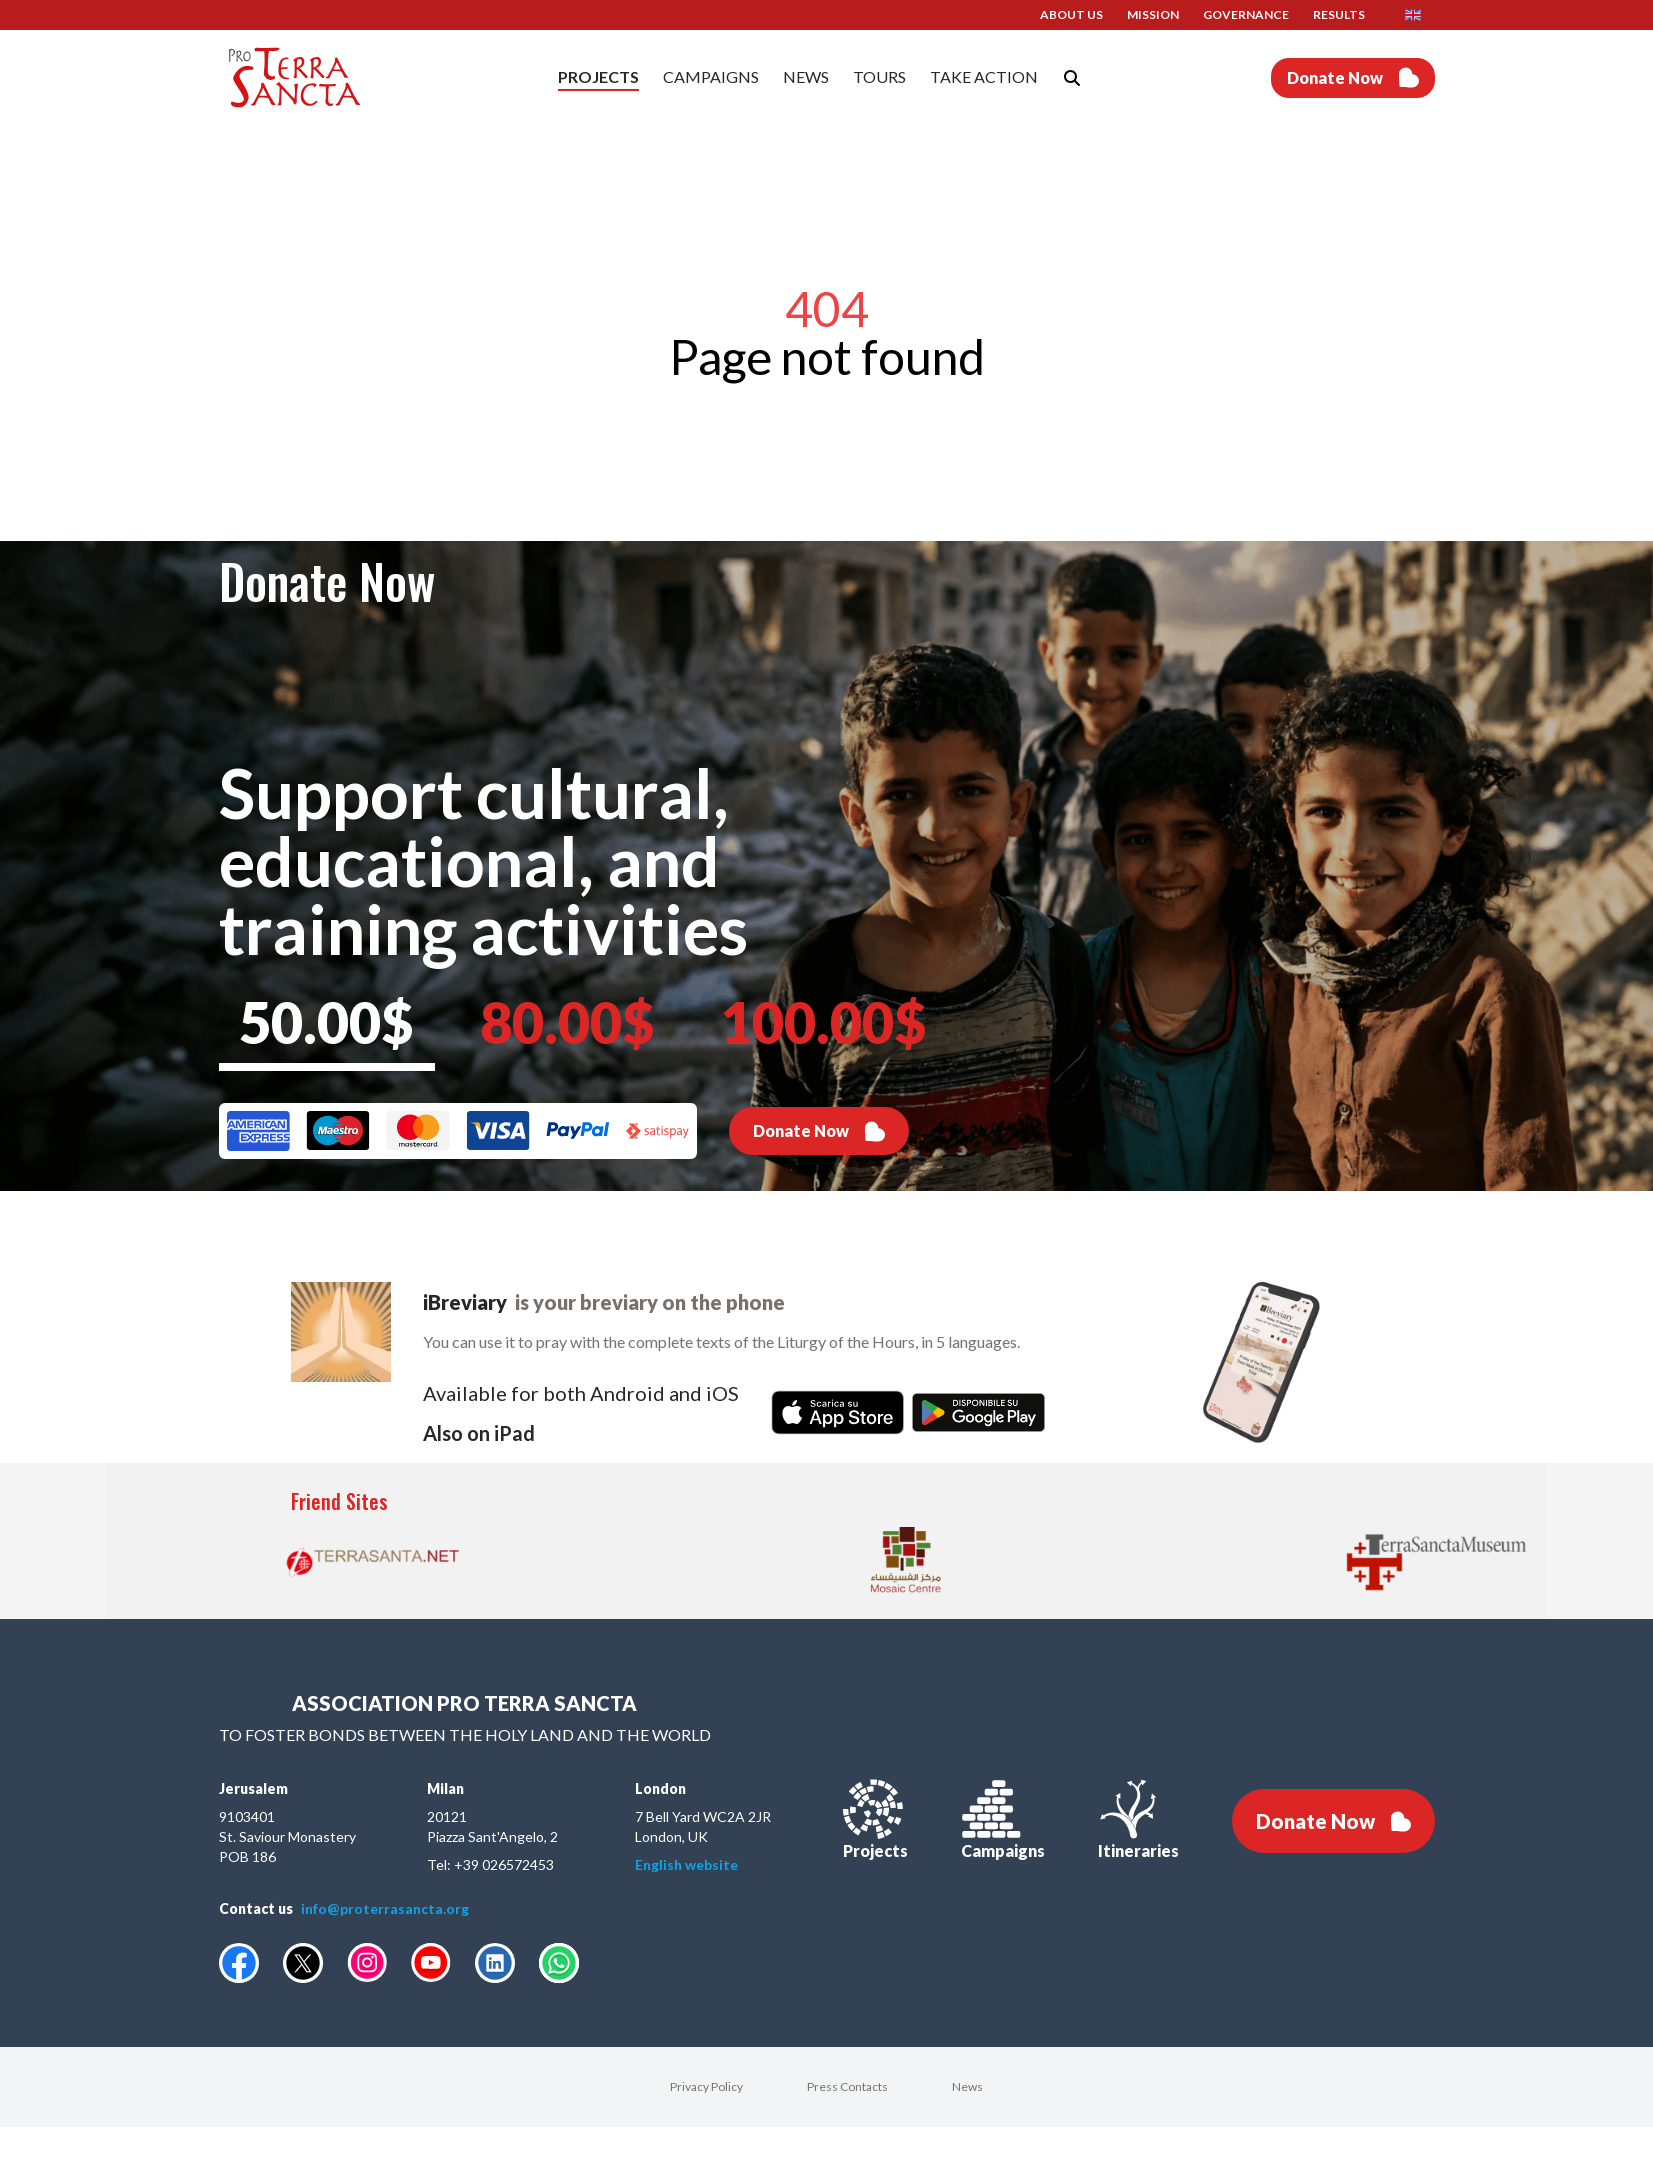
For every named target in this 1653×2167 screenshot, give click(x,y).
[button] (1420, 15)
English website (686, 1864)
